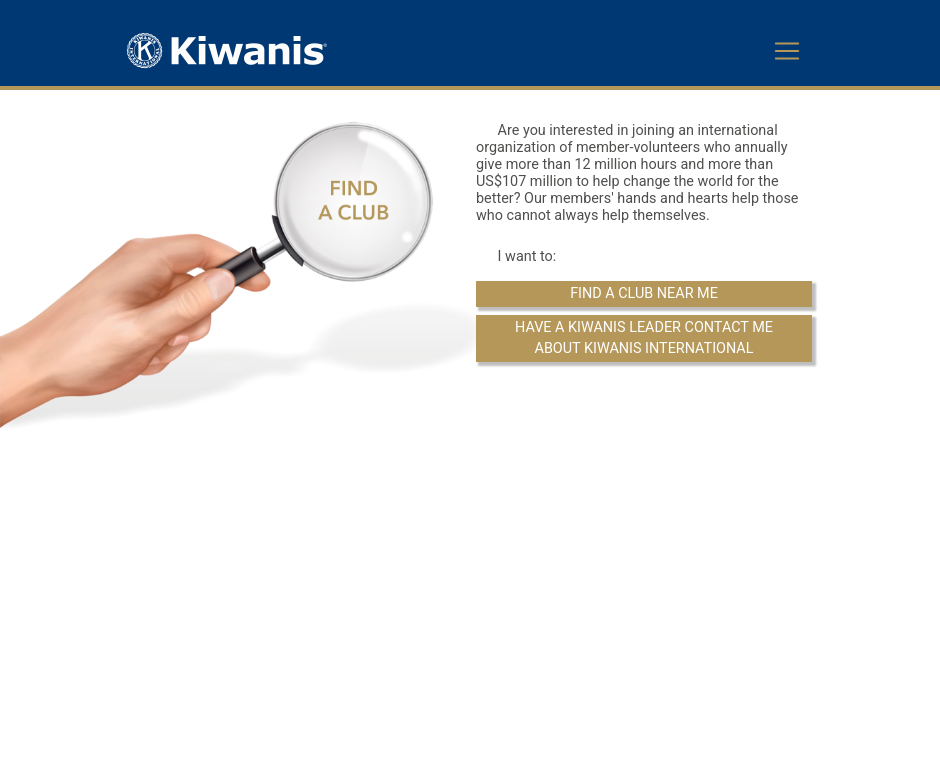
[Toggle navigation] (787, 51)
